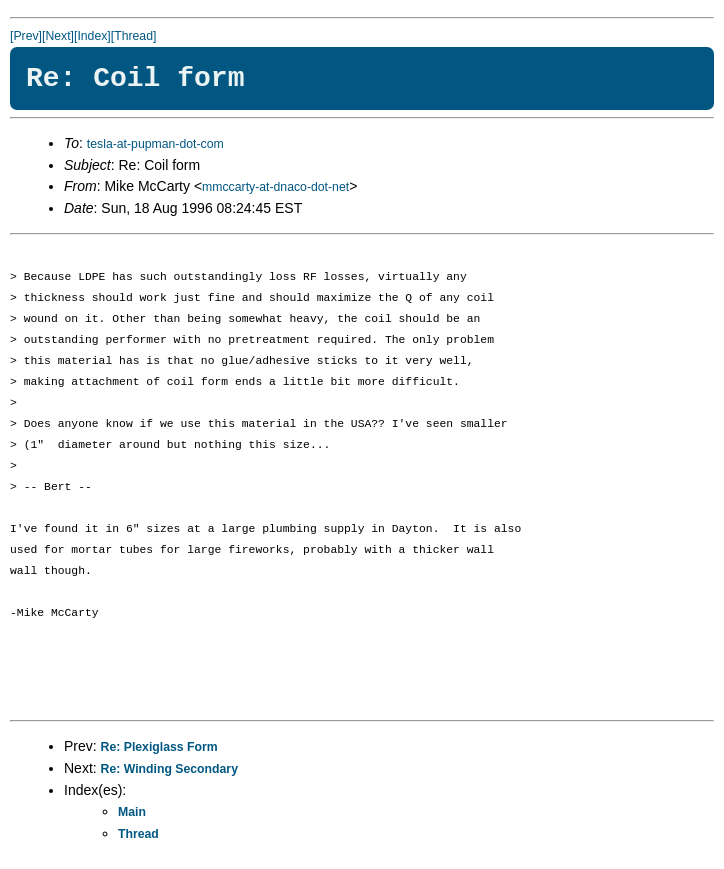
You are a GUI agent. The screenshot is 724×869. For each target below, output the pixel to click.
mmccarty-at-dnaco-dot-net (275, 187)
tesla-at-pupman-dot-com (155, 144)
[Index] (92, 36)
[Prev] (26, 36)
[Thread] (134, 36)
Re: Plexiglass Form (159, 747)
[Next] (58, 36)
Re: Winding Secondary (169, 769)
